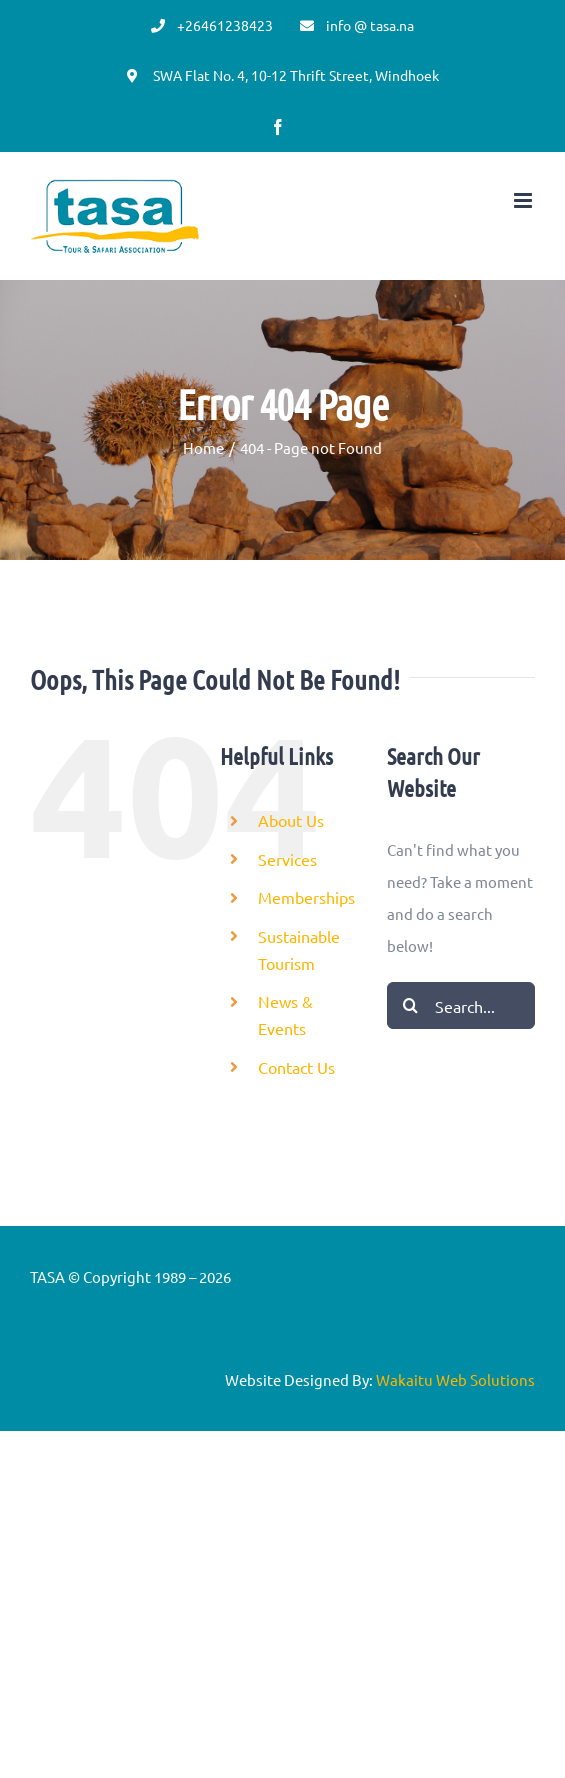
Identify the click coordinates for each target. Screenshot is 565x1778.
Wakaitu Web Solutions (455, 1379)
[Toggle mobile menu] (524, 200)
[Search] (410, 1005)
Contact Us (296, 1067)
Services (287, 859)
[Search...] (461, 1005)
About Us (291, 820)
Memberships (306, 897)
